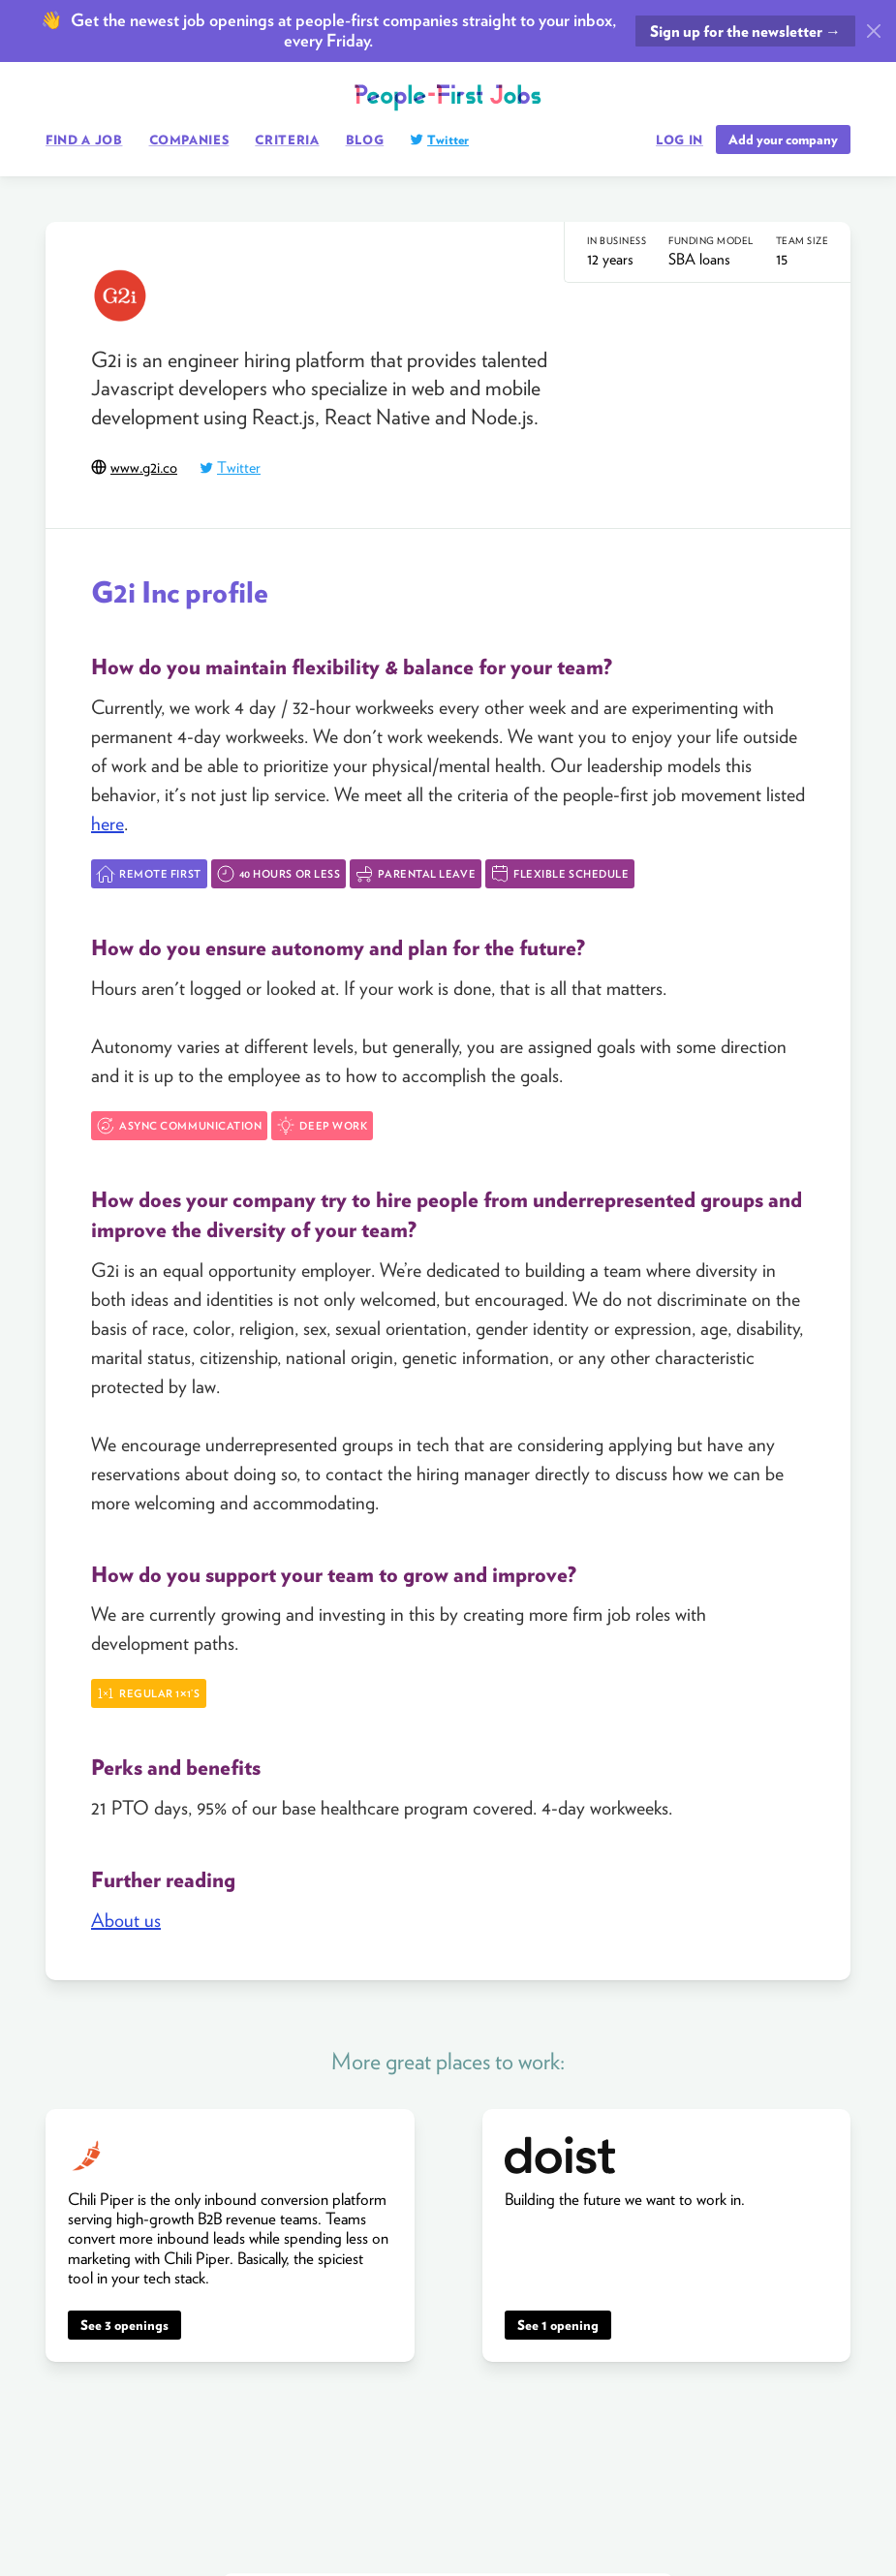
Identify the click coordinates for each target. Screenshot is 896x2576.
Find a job (84, 140)
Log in (679, 140)
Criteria (287, 140)
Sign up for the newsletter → (745, 31)
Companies (189, 140)
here (107, 823)
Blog (365, 140)
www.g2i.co (143, 467)
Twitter (448, 140)
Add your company (783, 139)
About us (126, 1920)
